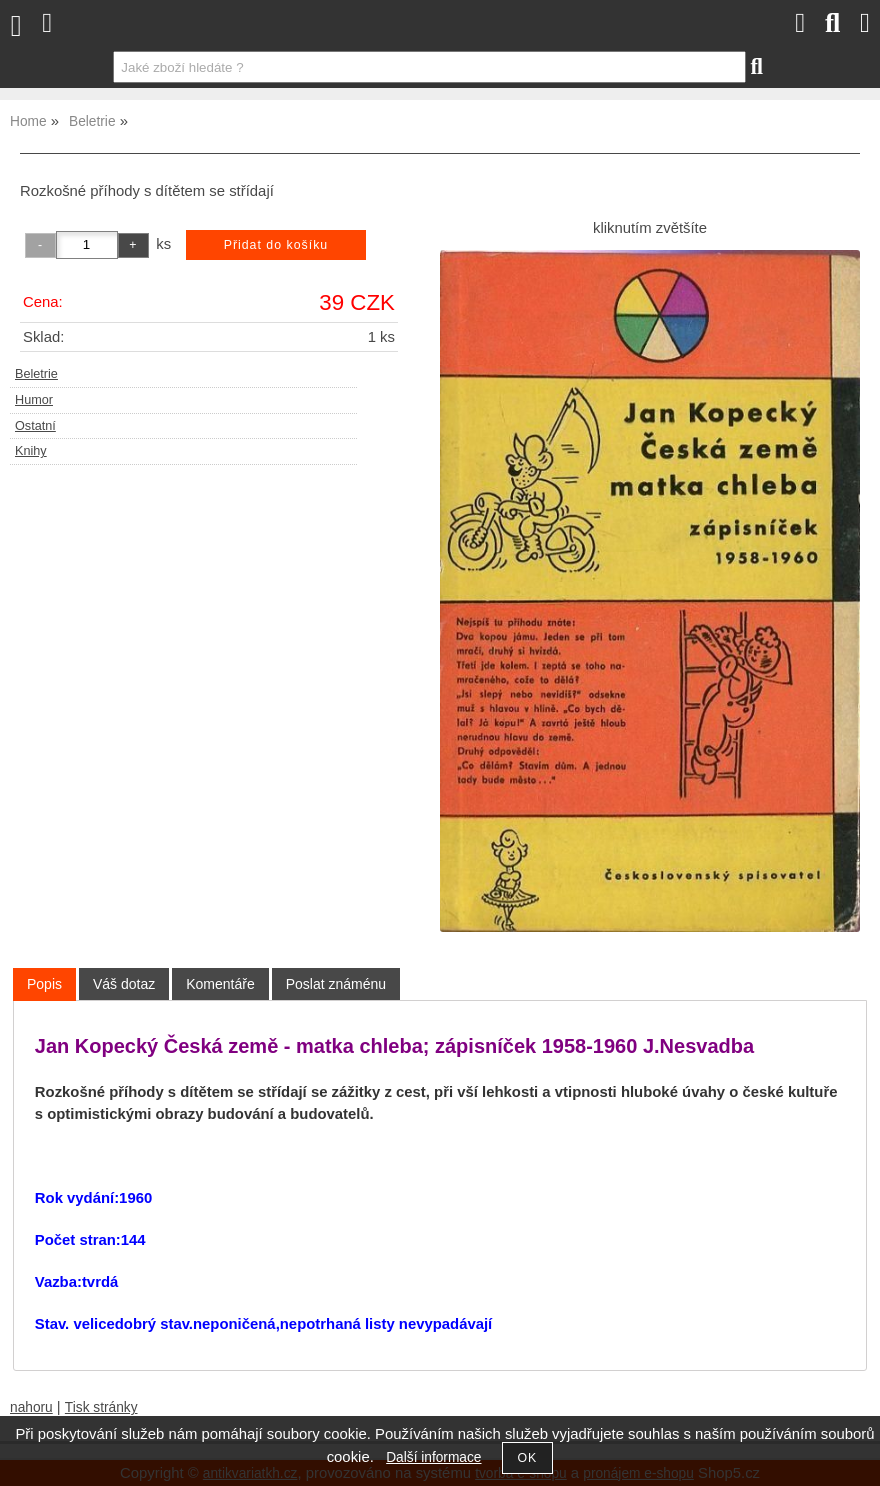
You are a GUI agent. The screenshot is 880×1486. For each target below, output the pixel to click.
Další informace (433, 1457)
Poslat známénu (336, 984)
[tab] (44, 984)
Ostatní (35, 426)
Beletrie (36, 374)
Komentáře (220, 984)
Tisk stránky (101, 1407)
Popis (44, 984)
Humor (34, 400)
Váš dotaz (124, 984)
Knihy (31, 451)
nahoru (31, 1407)
